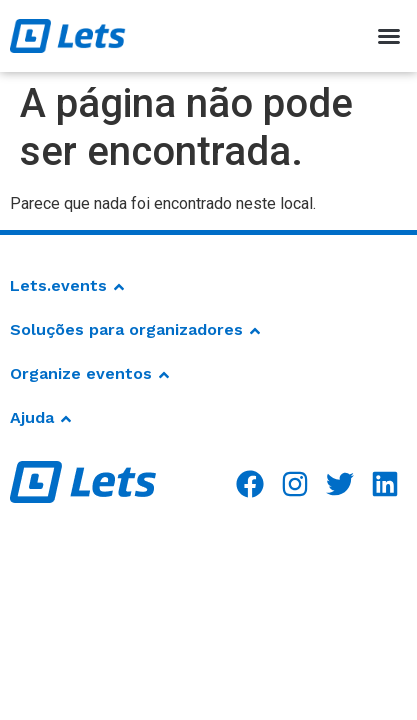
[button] (389, 36)
